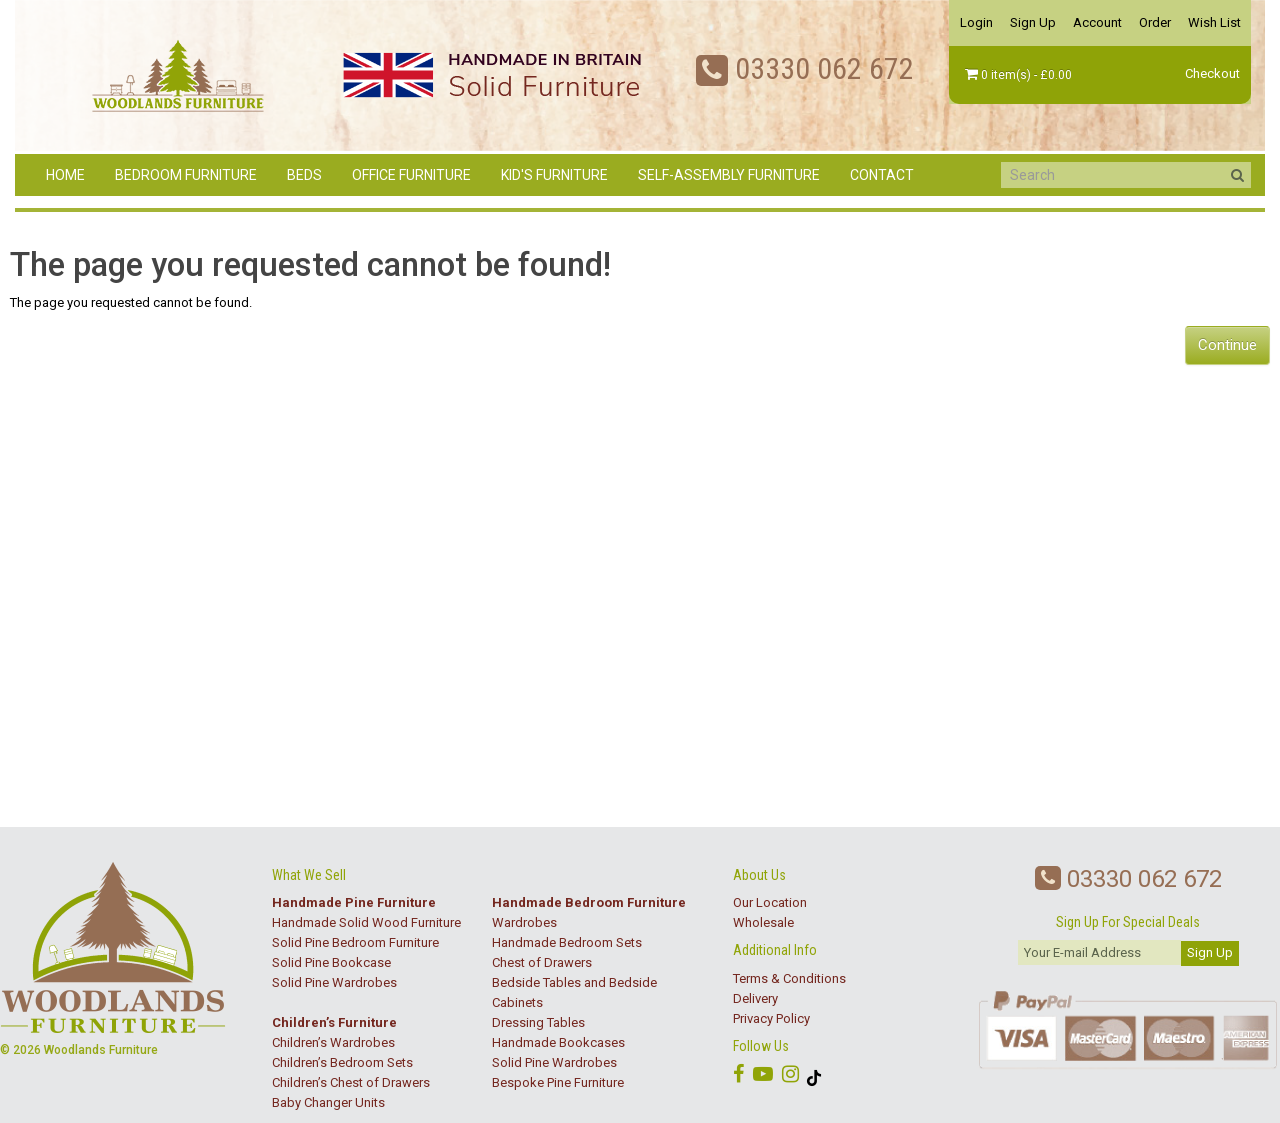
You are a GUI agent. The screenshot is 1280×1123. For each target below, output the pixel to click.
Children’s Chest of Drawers (351, 1082)
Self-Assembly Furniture (729, 175)
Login (976, 22)
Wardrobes (524, 922)
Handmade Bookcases (558, 1042)
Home (65, 175)
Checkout (1212, 73)
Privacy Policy (771, 1018)
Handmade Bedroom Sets (567, 942)
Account (1097, 22)
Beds (304, 175)
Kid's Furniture (554, 175)
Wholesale (763, 922)
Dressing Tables (538, 1022)
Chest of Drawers (542, 962)
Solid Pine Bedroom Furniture (355, 942)
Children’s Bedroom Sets (342, 1062)
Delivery (755, 998)
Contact (882, 175)
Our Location (770, 902)
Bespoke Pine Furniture (558, 1082)
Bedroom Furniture (186, 175)
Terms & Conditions (789, 978)
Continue (1227, 345)
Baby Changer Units (328, 1102)
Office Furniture (411, 175)
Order (1155, 22)
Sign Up (1033, 22)
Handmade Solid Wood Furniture (366, 922)
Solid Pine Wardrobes (334, 982)
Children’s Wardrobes (333, 1042)
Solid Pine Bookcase (331, 962)
